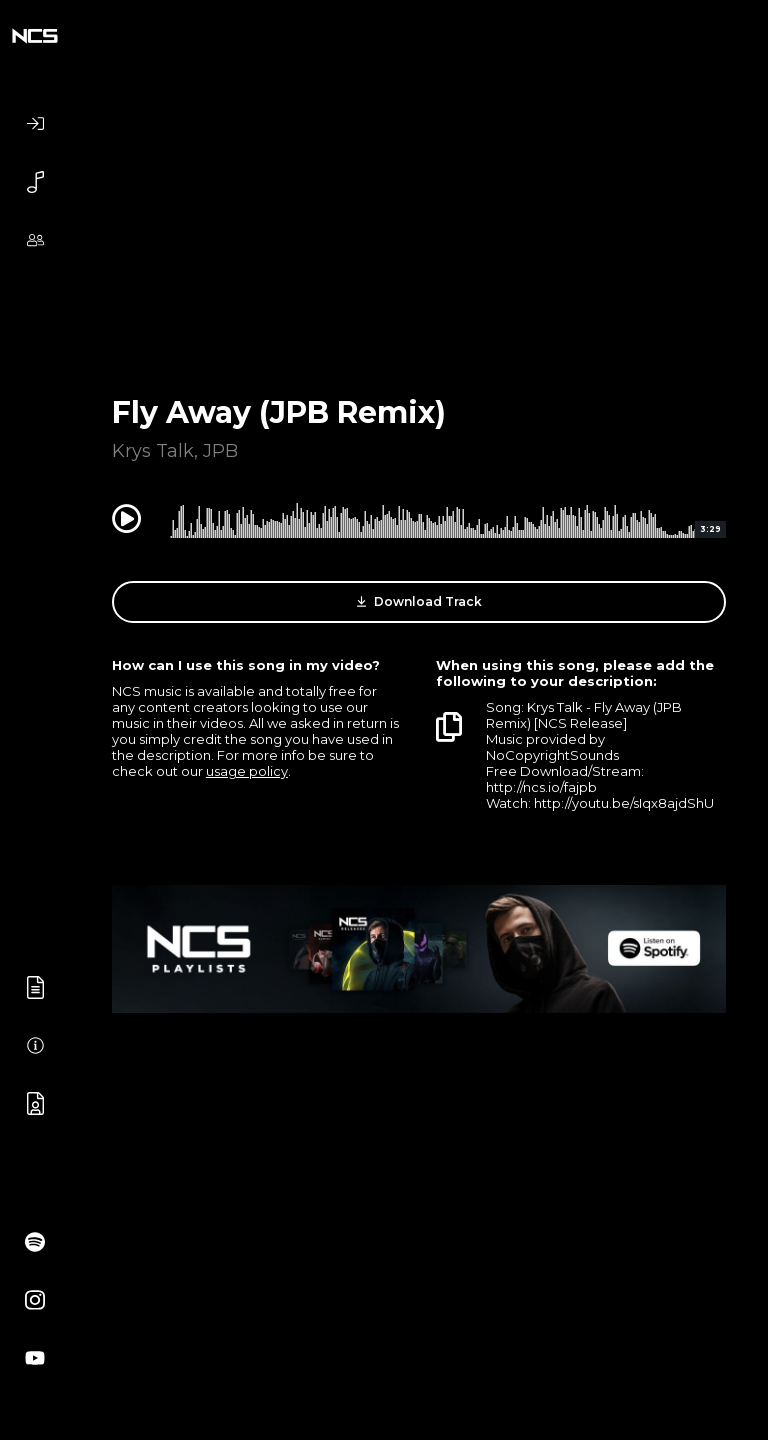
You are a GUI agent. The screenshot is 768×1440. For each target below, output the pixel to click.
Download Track (419, 602)
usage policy (247, 771)
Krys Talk (153, 451)
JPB (220, 451)
